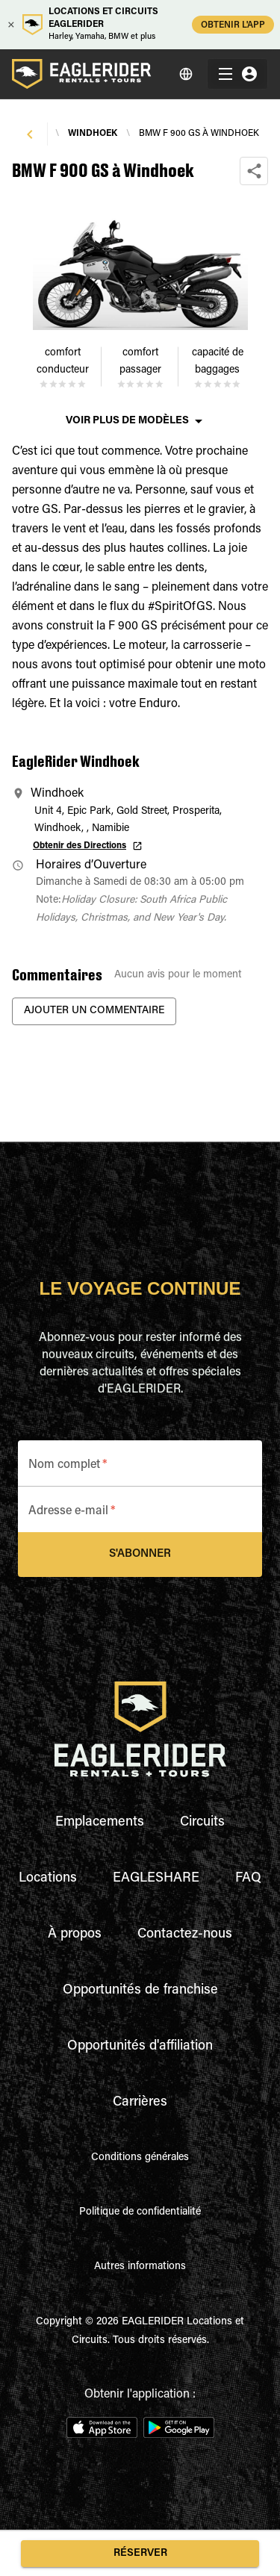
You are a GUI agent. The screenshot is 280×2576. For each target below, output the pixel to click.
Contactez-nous (184, 1934)
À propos (75, 1934)
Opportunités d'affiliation (140, 2046)
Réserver (140, 2554)
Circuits (202, 1822)
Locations (48, 1878)
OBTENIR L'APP (233, 24)
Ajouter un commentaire (94, 1011)
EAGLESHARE (156, 1878)
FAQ (248, 1878)
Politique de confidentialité (140, 2212)
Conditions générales (140, 2158)
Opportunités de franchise (140, 1990)
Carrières (140, 2102)
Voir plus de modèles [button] (127, 421)
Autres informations (140, 2267)
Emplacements (99, 1822)
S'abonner (140, 1554)
